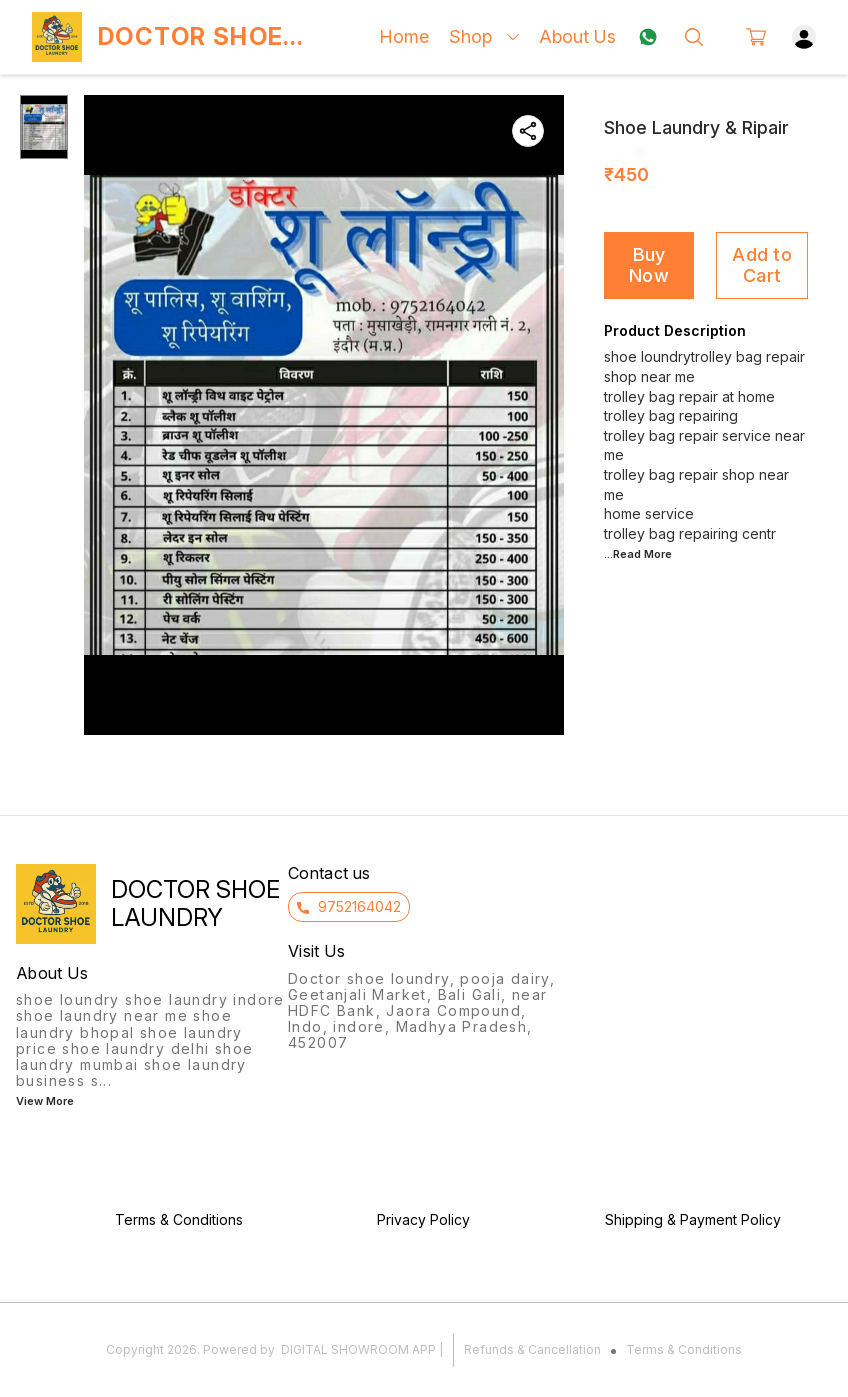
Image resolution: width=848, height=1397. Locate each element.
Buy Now (649, 265)
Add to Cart (762, 265)
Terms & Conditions (684, 1349)
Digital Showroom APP (358, 1349)
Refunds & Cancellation (532, 1349)
